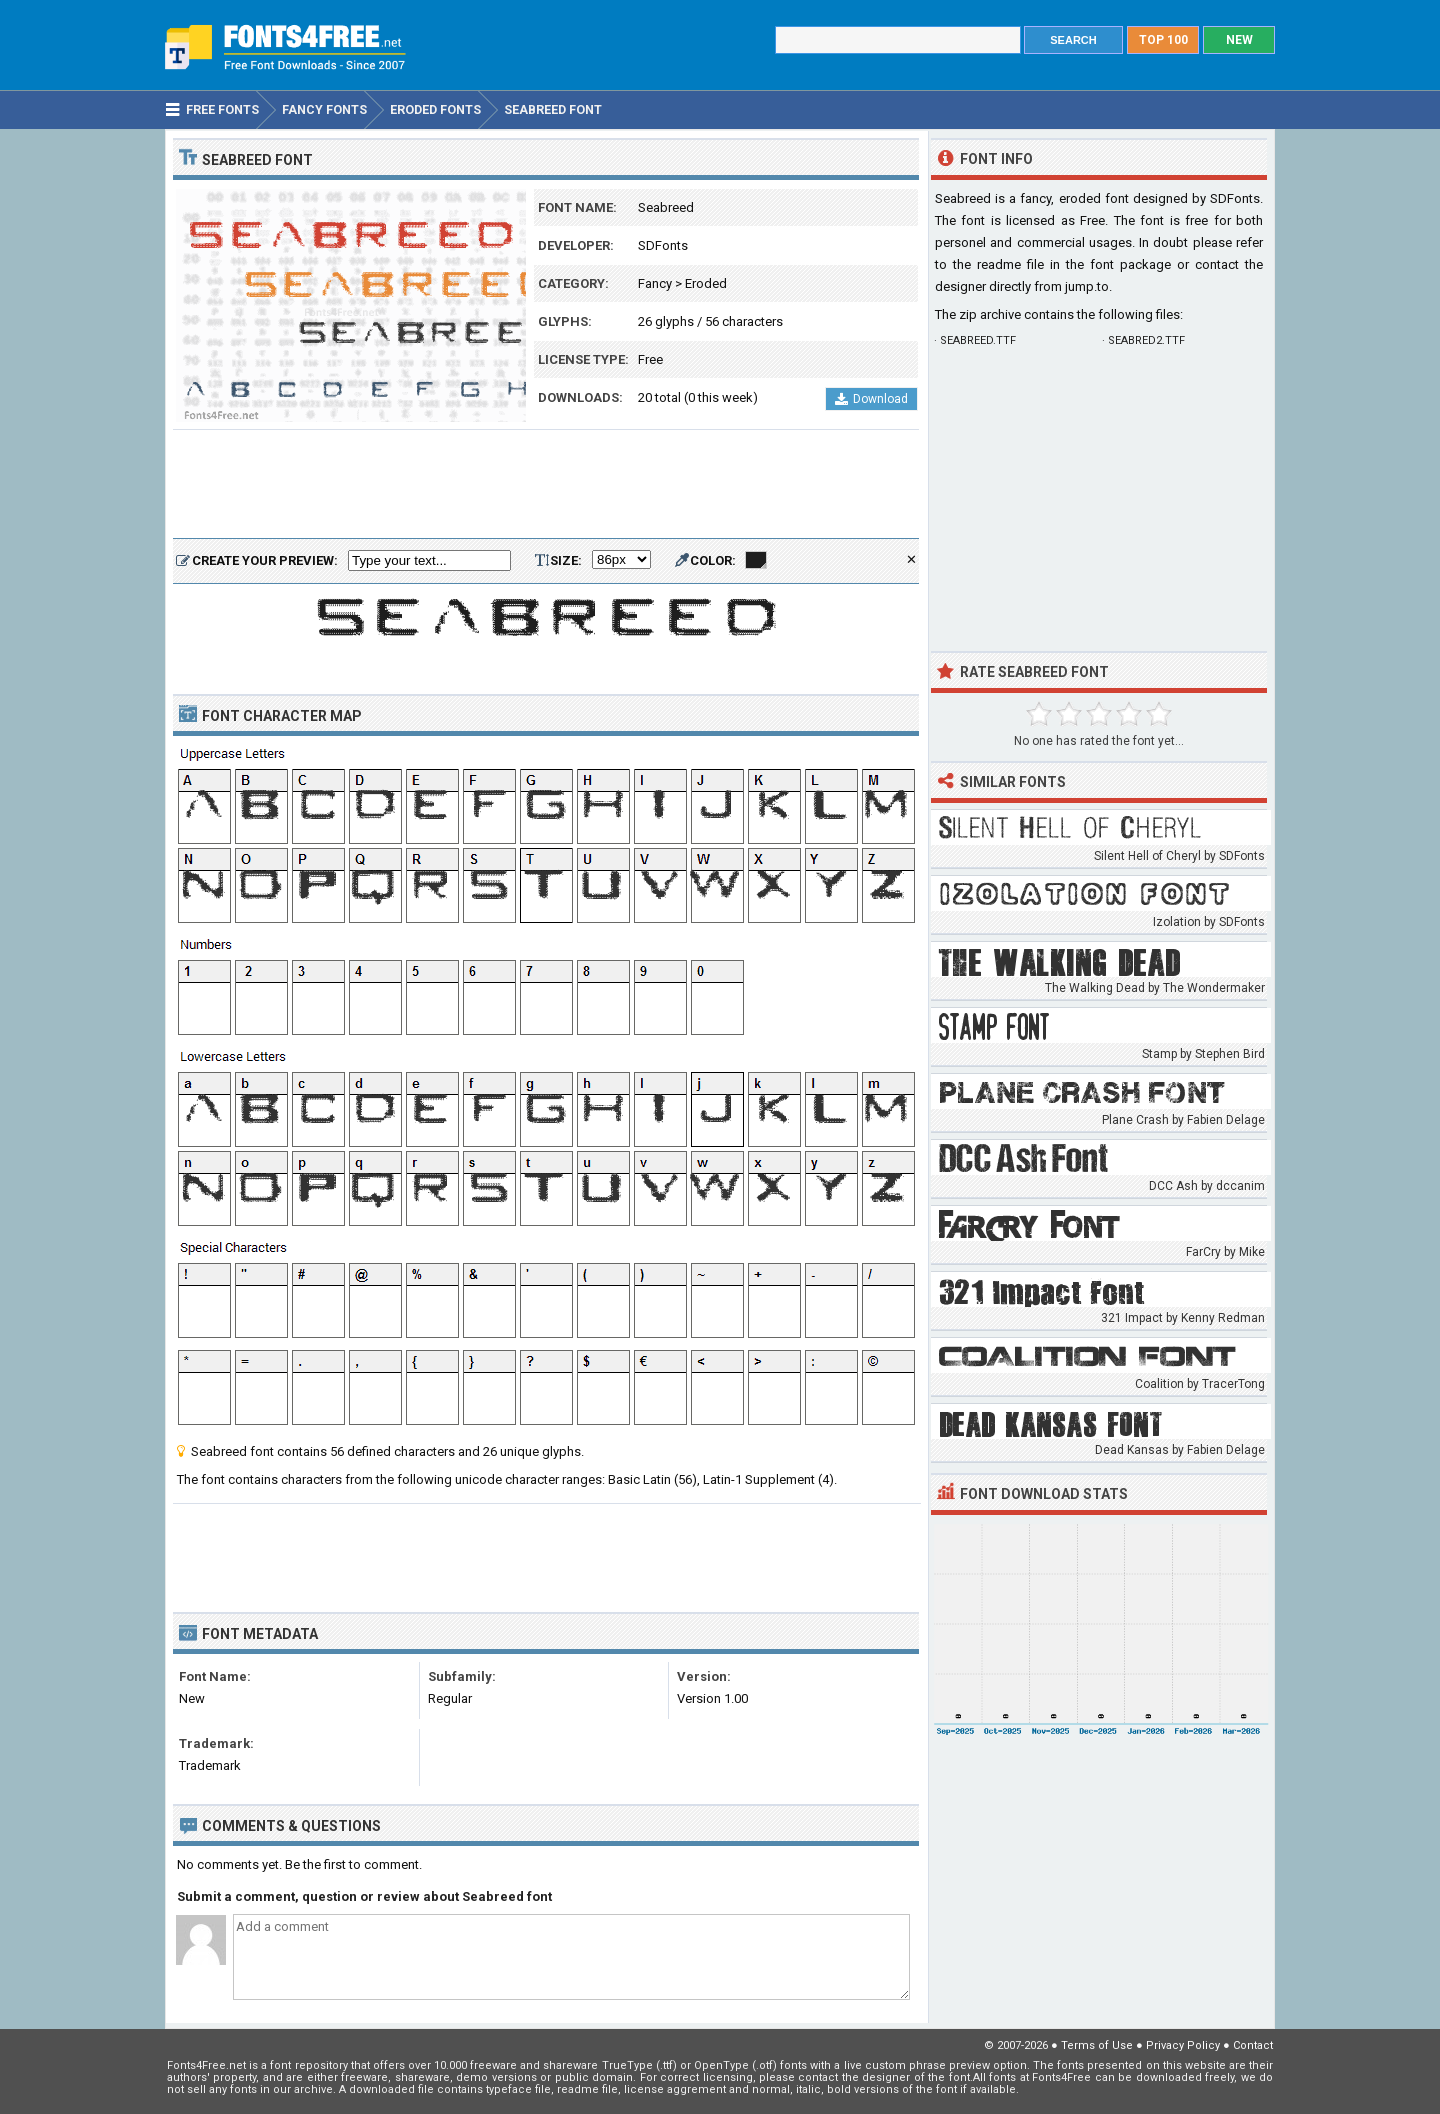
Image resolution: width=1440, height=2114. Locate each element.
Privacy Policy (1183, 2045)
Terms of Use (1097, 2045)
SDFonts (663, 245)
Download (871, 399)
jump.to (1087, 286)
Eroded (706, 283)
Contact (1253, 2045)
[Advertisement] (546, 485)
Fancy (655, 283)
